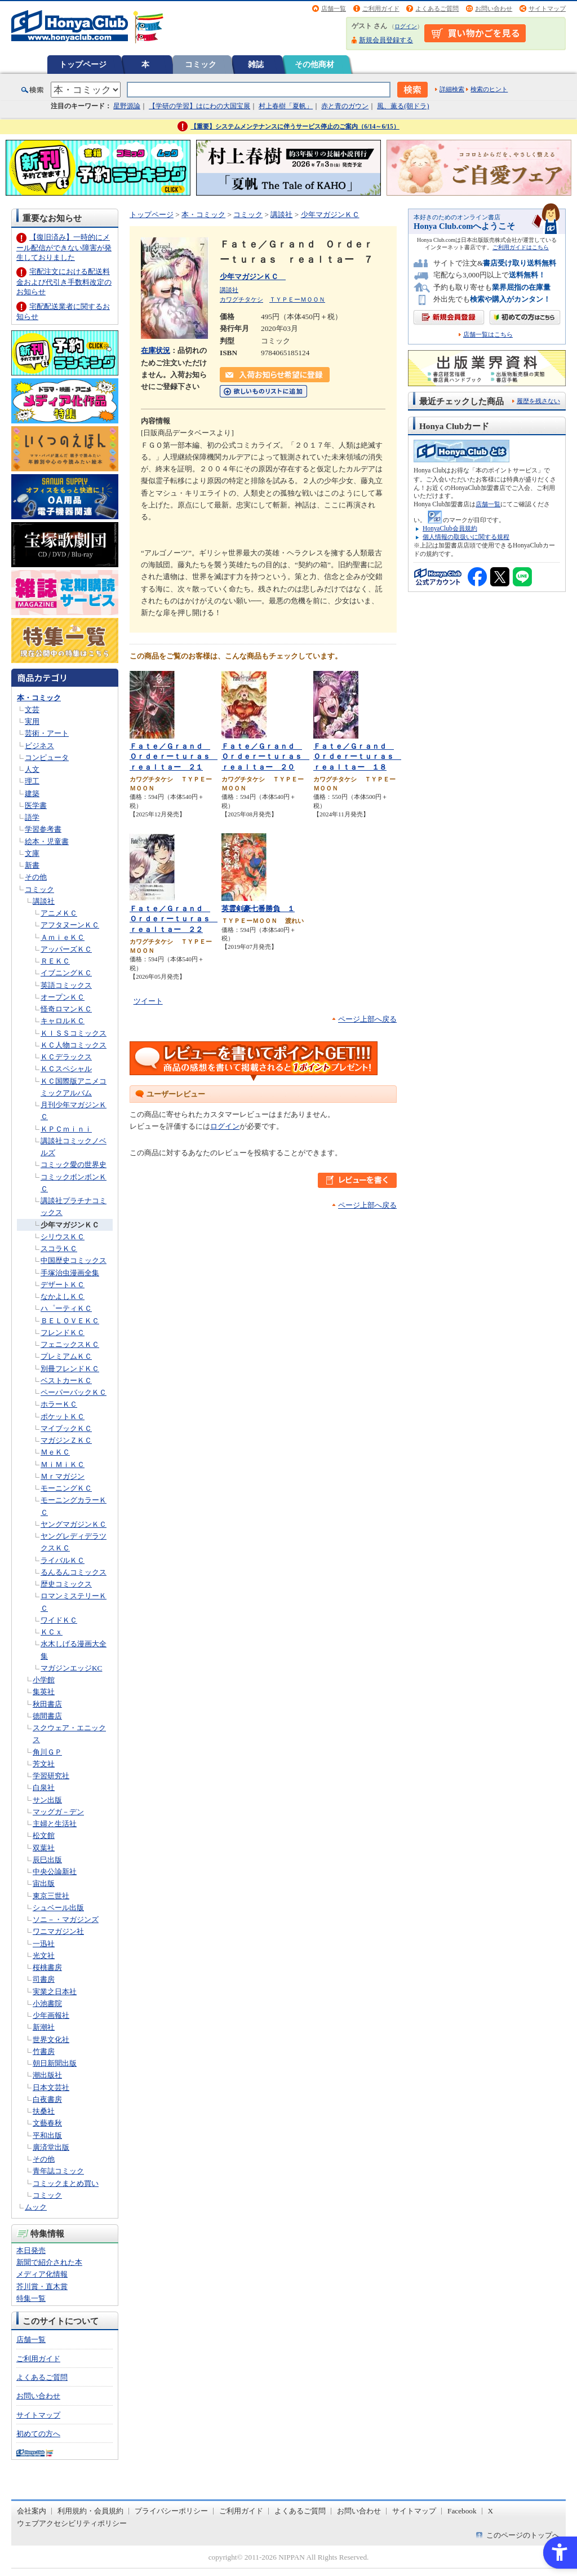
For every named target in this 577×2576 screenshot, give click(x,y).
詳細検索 (452, 89)
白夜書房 (47, 2099)
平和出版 (47, 2135)
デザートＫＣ (63, 1284)
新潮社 (44, 2027)
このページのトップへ (523, 2535)
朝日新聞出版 (55, 2063)
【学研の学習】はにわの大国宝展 (199, 106)
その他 (36, 877)
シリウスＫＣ (63, 1236)
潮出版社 (47, 2075)
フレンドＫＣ (63, 1332)
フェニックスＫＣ (70, 1344)
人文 (32, 769)
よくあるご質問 (437, 8)
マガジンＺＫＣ (66, 1440)
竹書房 (44, 2051)
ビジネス (39, 745)
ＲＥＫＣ (55, 961)
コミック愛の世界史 (73, 1164)
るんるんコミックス (73, 1572)
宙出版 (44, 1883)
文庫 (32, 853)
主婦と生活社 (55, 1823)
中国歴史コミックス (73, 1260)
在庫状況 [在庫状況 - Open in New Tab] (155, 350)
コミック (200, 64)
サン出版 (47, 1800)
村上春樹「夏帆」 (286, 106)
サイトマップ (547, 8)
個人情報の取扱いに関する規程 (466, 536)
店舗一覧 (333, 8)
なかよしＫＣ (63, 1296)
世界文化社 (51, 2039)
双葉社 (44, 1848)
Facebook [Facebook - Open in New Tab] (462, 2511)
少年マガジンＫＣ (70, 1225)
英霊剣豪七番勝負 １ (258, 908)
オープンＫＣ (63, 997)
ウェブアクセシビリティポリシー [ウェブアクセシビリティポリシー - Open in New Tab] (72, 2523)
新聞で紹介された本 (49, 2262)
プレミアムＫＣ (66, 1356)
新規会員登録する (386, 40)
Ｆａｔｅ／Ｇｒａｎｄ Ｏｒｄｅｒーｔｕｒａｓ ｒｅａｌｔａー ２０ (265, 756)
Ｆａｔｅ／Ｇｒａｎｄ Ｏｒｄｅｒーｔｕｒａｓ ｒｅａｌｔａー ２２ (174, 919)
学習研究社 (51, 1775)
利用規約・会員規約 (90, 2511)
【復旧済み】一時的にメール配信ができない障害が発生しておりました (64, 247)
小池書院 (47, 2003)
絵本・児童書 (47, 841)
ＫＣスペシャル (66, 1068)
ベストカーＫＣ (66, 1380)
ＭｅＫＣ (55, 1452)
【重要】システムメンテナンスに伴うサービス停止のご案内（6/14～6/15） (295, 126)
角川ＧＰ (47, 1752)
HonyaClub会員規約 (450, 528)
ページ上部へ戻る (367, 1019)
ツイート (148, 1001)
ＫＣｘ (52, 1632)
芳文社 (44, 1764)
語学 (32, 817)
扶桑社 (44, 2111)
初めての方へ (38, 2433)
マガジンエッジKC (71, 1668)
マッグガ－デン (58, 1812)
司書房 (44, 1979)
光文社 (44, 1955)
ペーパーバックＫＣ (73, 1392)
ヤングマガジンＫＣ (73, 1524)
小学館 (44, 1680)
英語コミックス (66, 985)
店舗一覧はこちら (488, 335)
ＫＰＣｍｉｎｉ (66, 1129)
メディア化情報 (42, 2274)
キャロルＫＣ (63, 1021)
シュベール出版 (58, 1907)
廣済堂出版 (51, 2147)
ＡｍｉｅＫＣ (63, 937)
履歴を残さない (538, 400)
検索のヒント (489, 89)
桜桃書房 (47, 1967)
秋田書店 (47, 1704)
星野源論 (126, 106)
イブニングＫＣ (66, 973)
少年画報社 (51, 2015)
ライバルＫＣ (63, 1560)
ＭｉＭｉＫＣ (63, 1464)
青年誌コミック (58, 2171)
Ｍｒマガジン (63, 1476)
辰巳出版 (47, 1859)
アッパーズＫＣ (66, 949)
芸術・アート (47, 733)
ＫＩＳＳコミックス (73, 1033)
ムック (36, 2207)
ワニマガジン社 (58, 1931)
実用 (32, 721)
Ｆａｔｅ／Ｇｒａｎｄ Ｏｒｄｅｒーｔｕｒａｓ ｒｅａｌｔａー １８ (357, 756)
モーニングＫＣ (66, 1488)
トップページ (82, 64)
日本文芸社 (51, 2087)
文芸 (32, 709)
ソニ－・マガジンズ (66, 1919)
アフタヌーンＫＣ (70, 925)
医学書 (36, 805)
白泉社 (44, 1787)
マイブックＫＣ (66, 1428)
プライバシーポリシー (171, 2511)
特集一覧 (31, 2298)
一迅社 (44, 1943)
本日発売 (31, 2250)
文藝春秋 (47, 2123)
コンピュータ (47, 757)
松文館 (44, 1835)
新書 (32, 865)
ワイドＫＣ (59, 1620)
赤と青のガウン (345, 106)
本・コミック (39, 697)
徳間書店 (47, 1716)
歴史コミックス (66, 1584)
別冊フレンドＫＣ (70, 1368)
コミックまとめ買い (66, 2183)
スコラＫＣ (59, 1248)
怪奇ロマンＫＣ (66, 1009)
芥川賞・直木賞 (42, 2286)
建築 (32, 793)
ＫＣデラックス (66, 1057)
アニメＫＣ (59, 913)
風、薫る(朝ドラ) (403, 106)
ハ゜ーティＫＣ (66, 1308)
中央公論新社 (55, 1871)
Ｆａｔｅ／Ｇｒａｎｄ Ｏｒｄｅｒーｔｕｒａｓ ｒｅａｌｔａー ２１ (174, 756)
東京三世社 (51, 1896)
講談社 (44, 901)
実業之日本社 (55, 1991)
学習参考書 (43, 829)
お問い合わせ (493, 8)
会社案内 (31, 2511)
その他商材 (314, 64)
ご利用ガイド (381, 8)
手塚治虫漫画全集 (70, 1273)
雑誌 (256, 64)
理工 (32, 781)
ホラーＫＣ (59, 1404)
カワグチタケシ (241, 299)
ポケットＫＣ (63, 1416)
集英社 (44, 1691)
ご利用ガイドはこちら (520, 247)
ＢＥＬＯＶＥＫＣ (70, 1320)
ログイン (405, 26)
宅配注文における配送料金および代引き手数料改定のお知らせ (64, 281)
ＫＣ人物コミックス (73, 1045)
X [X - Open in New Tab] (491, 2511)
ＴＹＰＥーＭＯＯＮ (297, 299)
